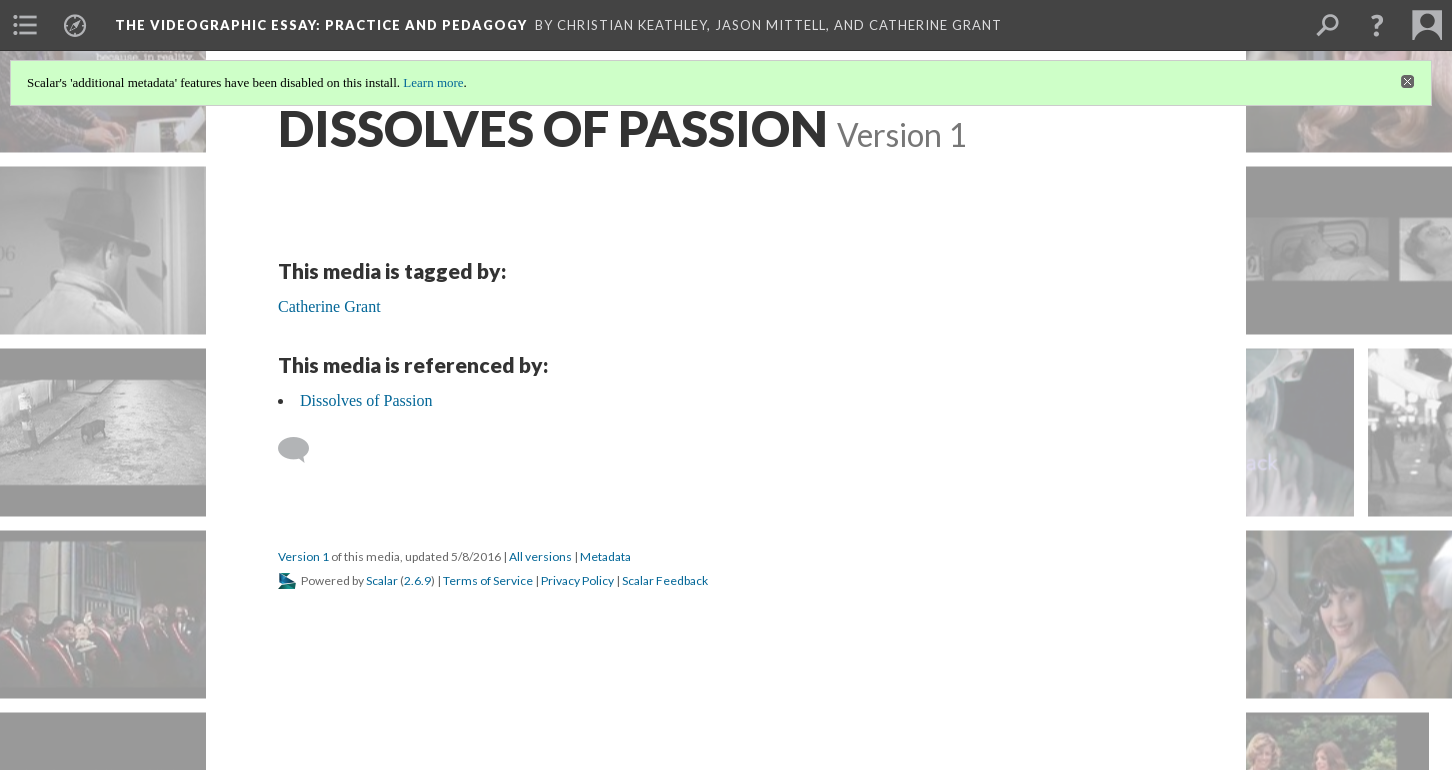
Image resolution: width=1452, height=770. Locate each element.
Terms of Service (488, 580)
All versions (540, 556)
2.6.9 (417, 580)
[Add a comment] (302, 450)
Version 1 (303, 556)
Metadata (605, 556)
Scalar (382, 580)
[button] (1377, 25)
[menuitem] (25, 25)
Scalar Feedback (665, 580)
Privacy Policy (577, 580)
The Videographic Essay (321, 25)
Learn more (433, 82)
